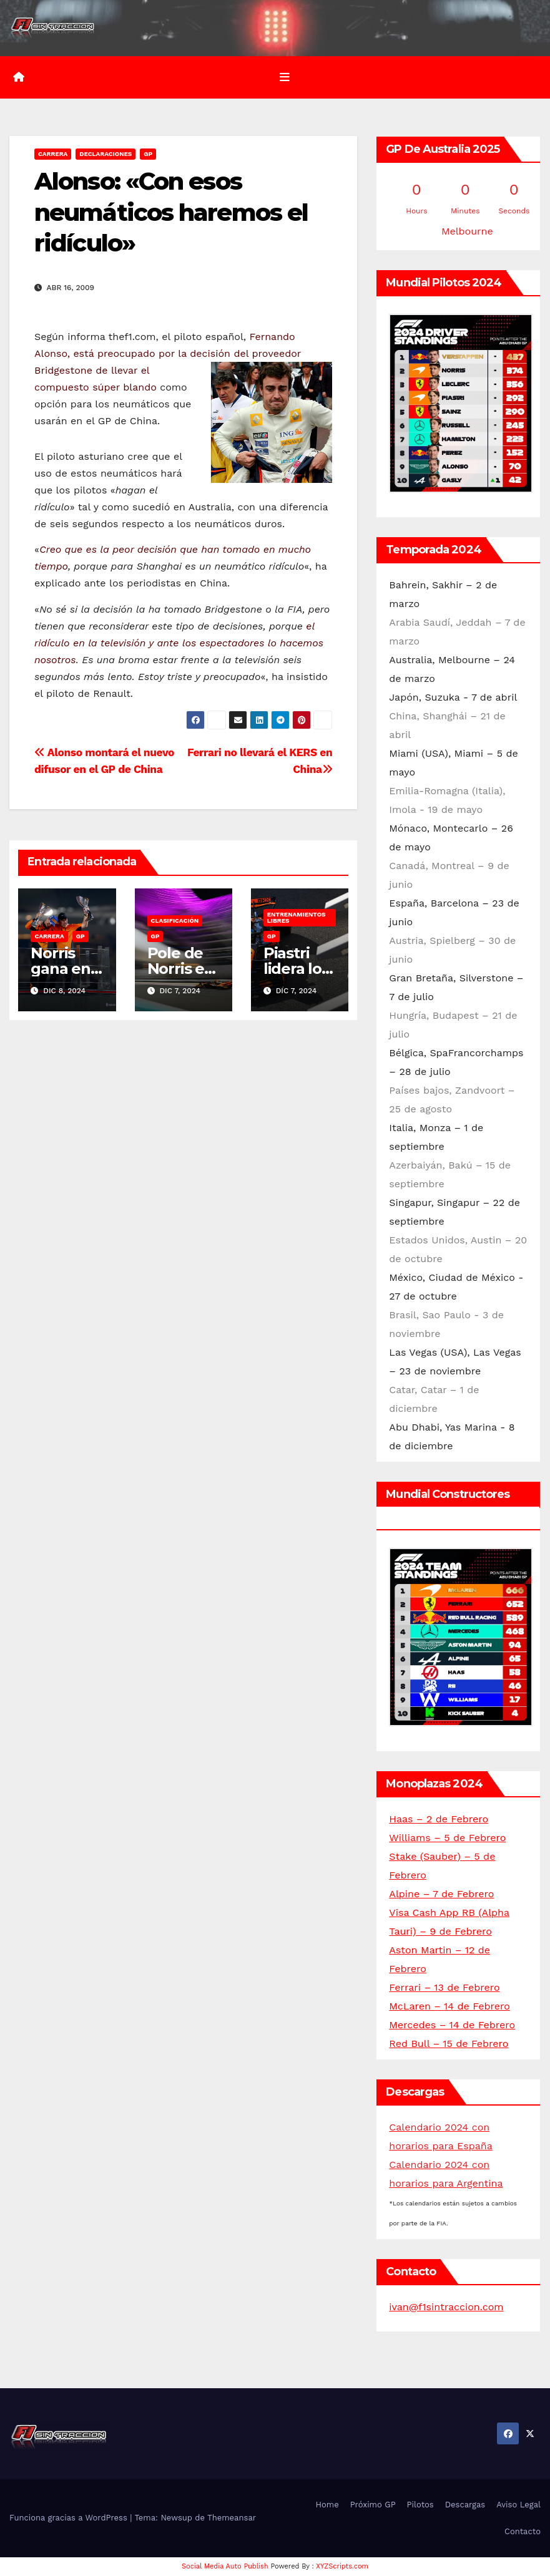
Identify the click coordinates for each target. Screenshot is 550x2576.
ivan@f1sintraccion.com (446, 2307)
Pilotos (420, 2504)
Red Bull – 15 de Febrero (448, 2043)
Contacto (522, 2531)
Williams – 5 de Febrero (447, 1838)
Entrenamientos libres (296, 917)
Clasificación (175, 920)
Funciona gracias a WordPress (69, 2517)
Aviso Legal (518, 2504)
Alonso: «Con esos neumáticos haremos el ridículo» (171, 212)
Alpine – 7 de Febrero (441, 1894)
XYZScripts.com (342, 2566)
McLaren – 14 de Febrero (449, 2006)
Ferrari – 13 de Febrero (444, 1987)
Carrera (52, 154)
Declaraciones (105, 154)
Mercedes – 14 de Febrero (452, 2025)
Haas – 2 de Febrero (438, 1819)
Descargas (465, 2504)
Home (327, 2504)
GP (148, 154)
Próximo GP (373, 2504)
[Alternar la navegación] (284, 77)
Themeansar (231, 2517)
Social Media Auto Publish (225, 2566)
